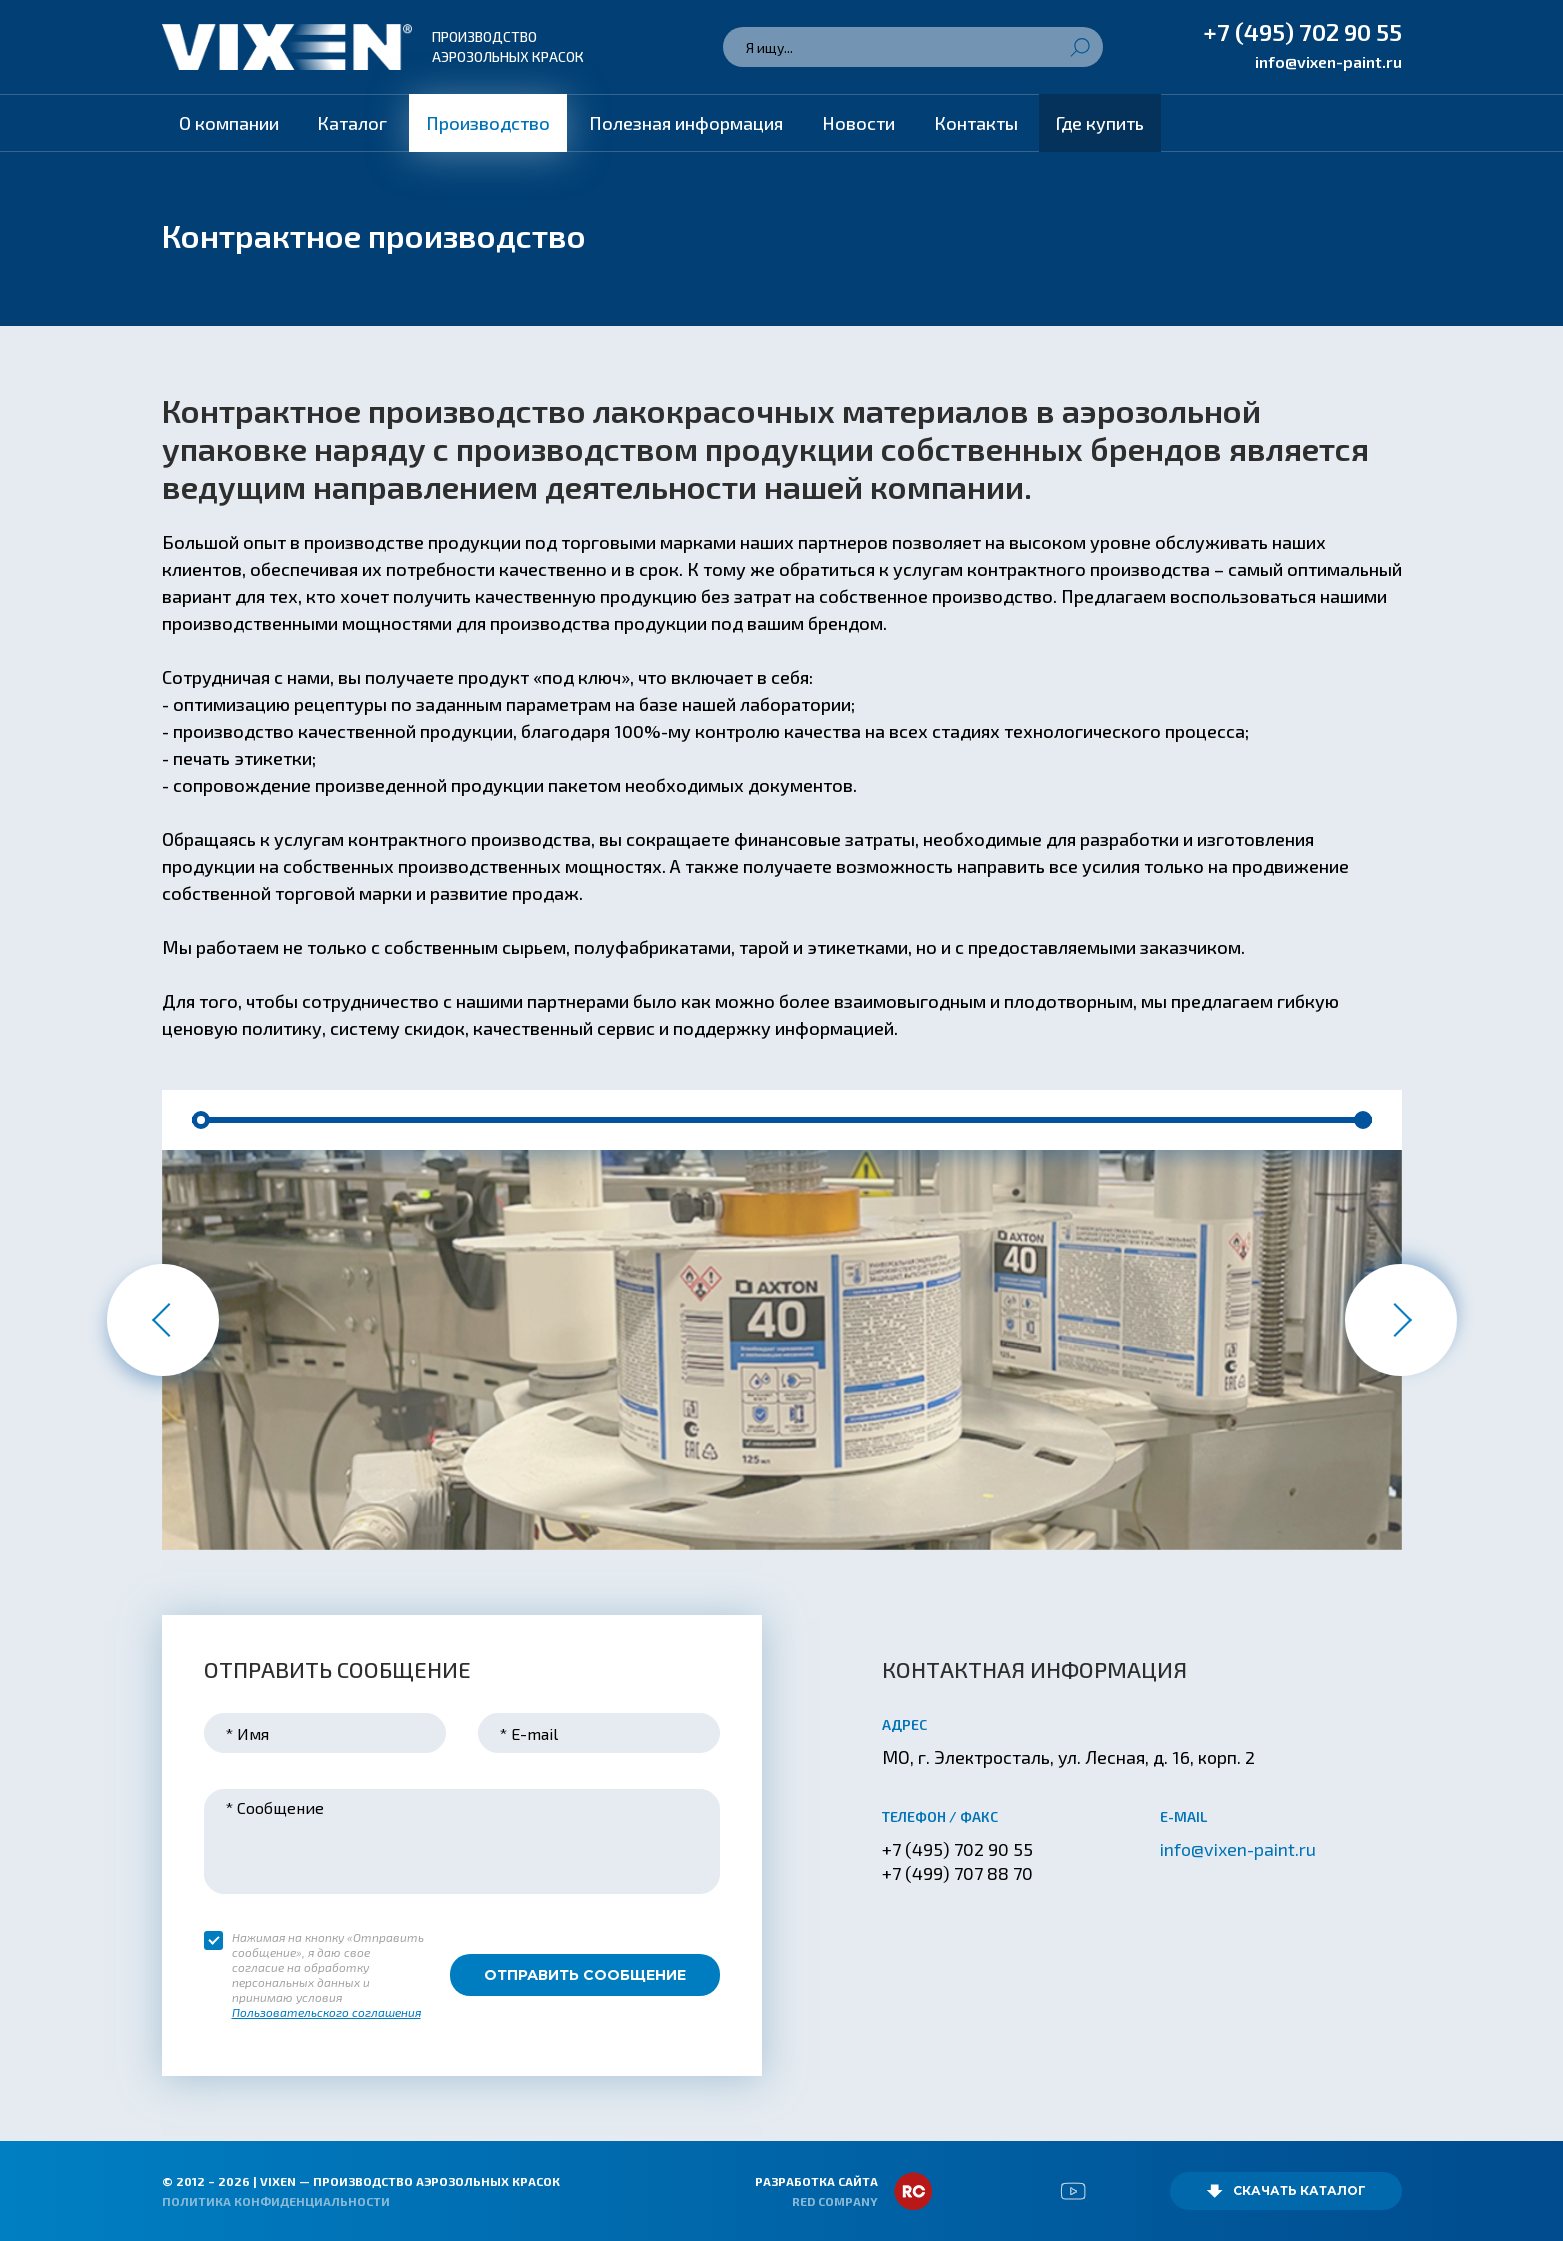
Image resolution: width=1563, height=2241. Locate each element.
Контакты (976, 123)
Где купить (1100, 123)
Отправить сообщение (585, 1975)
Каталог (352, 123)
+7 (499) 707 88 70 (957, 1873)
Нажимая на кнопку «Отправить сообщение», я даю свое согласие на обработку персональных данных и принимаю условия (328, 1975)
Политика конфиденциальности (276, 2201)
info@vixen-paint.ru (1328, 61)
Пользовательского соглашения (326, 2012)
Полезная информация (686, 123)
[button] (201, 1120)
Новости (858, 123)
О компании (229, 123)
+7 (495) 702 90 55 (1302, 31)
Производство (488, 123)
